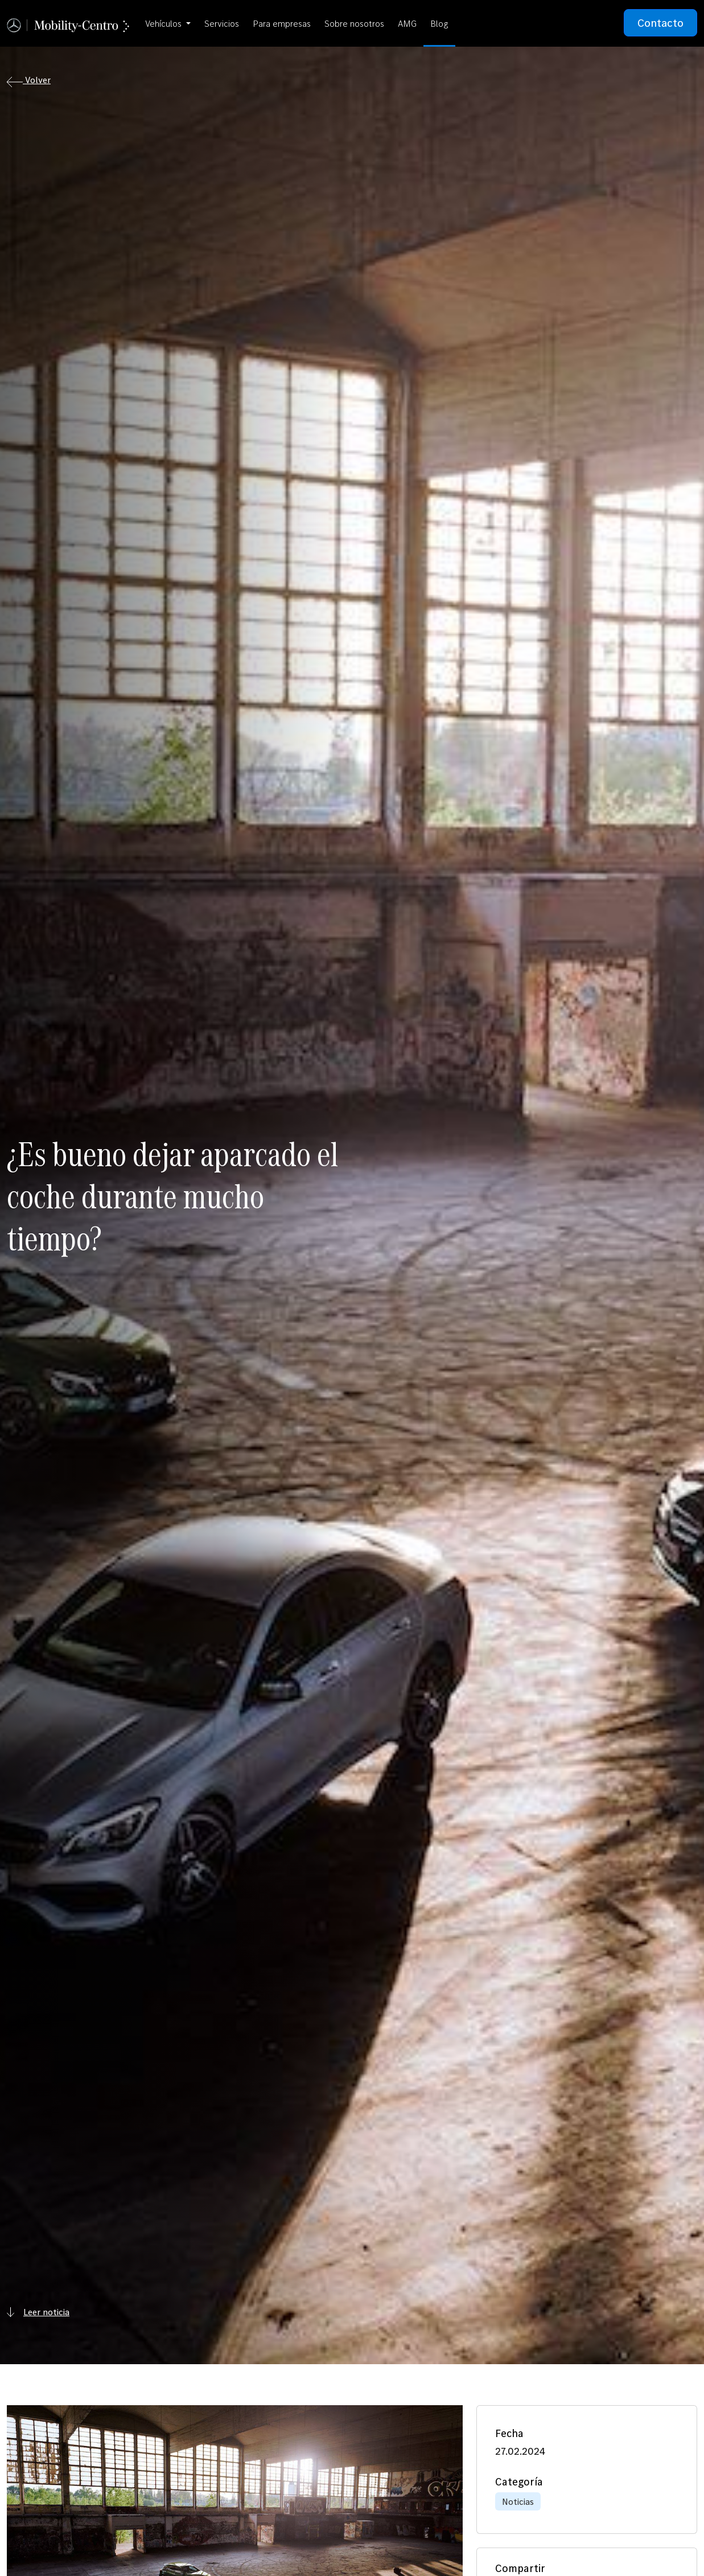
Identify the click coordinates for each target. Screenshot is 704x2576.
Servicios (221, 23)
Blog (439, 23)
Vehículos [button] (164, 23)
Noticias (518, 2501)
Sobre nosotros (354, 23)
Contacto (660, 22)
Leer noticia (38, 2312)
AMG (407, 23)
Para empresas (282, 23)
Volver (29, 80)
